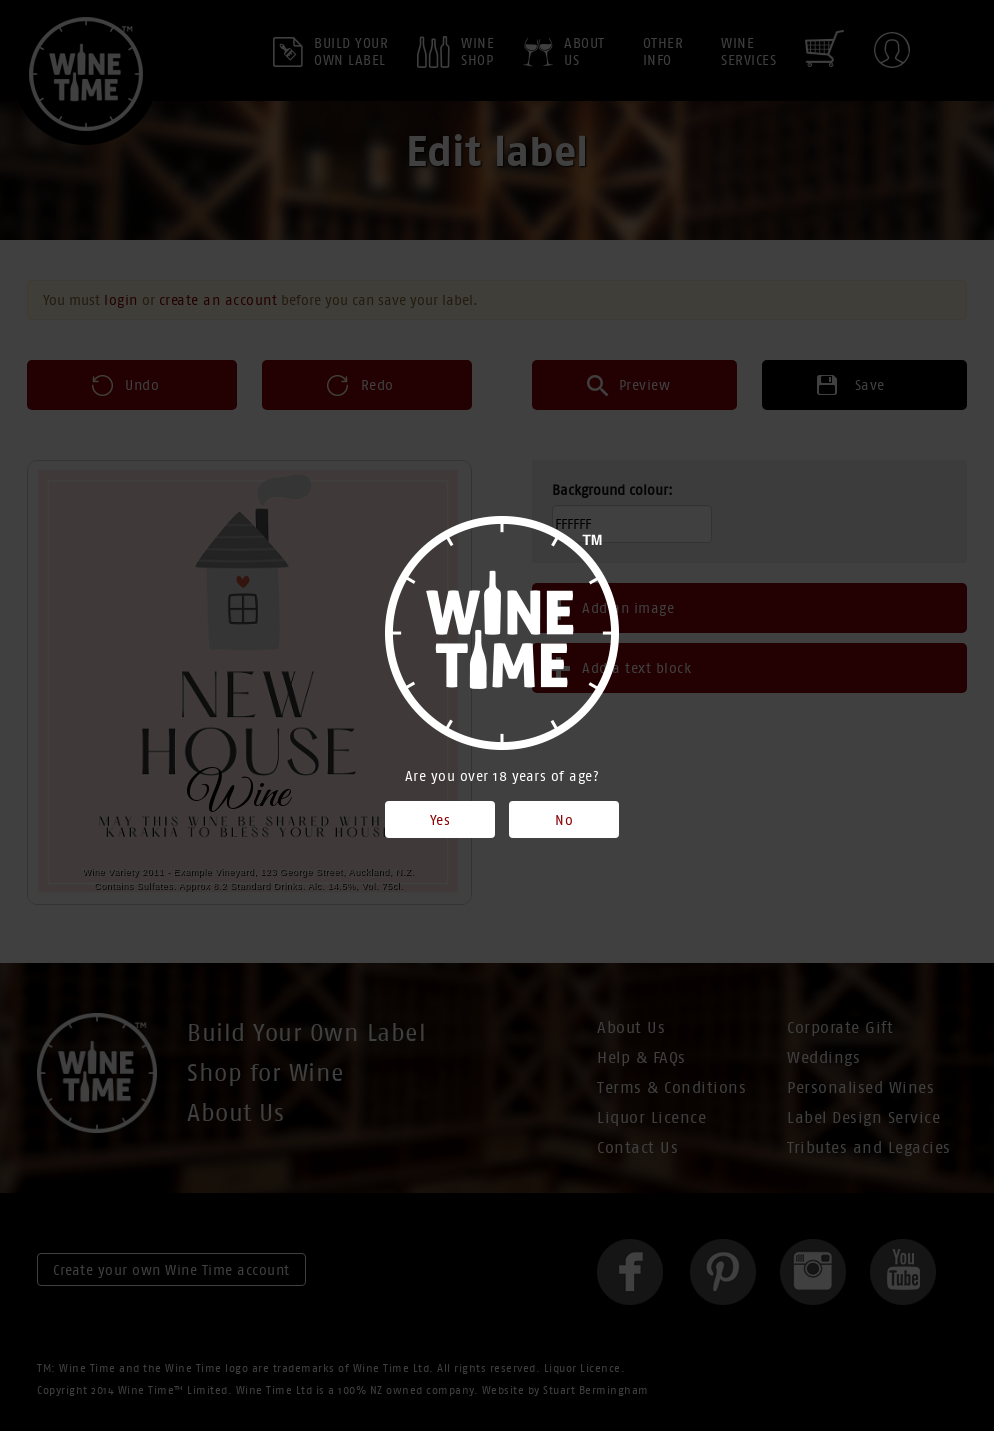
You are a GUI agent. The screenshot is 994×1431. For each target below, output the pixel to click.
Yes (440, 820)
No (564, 820)
